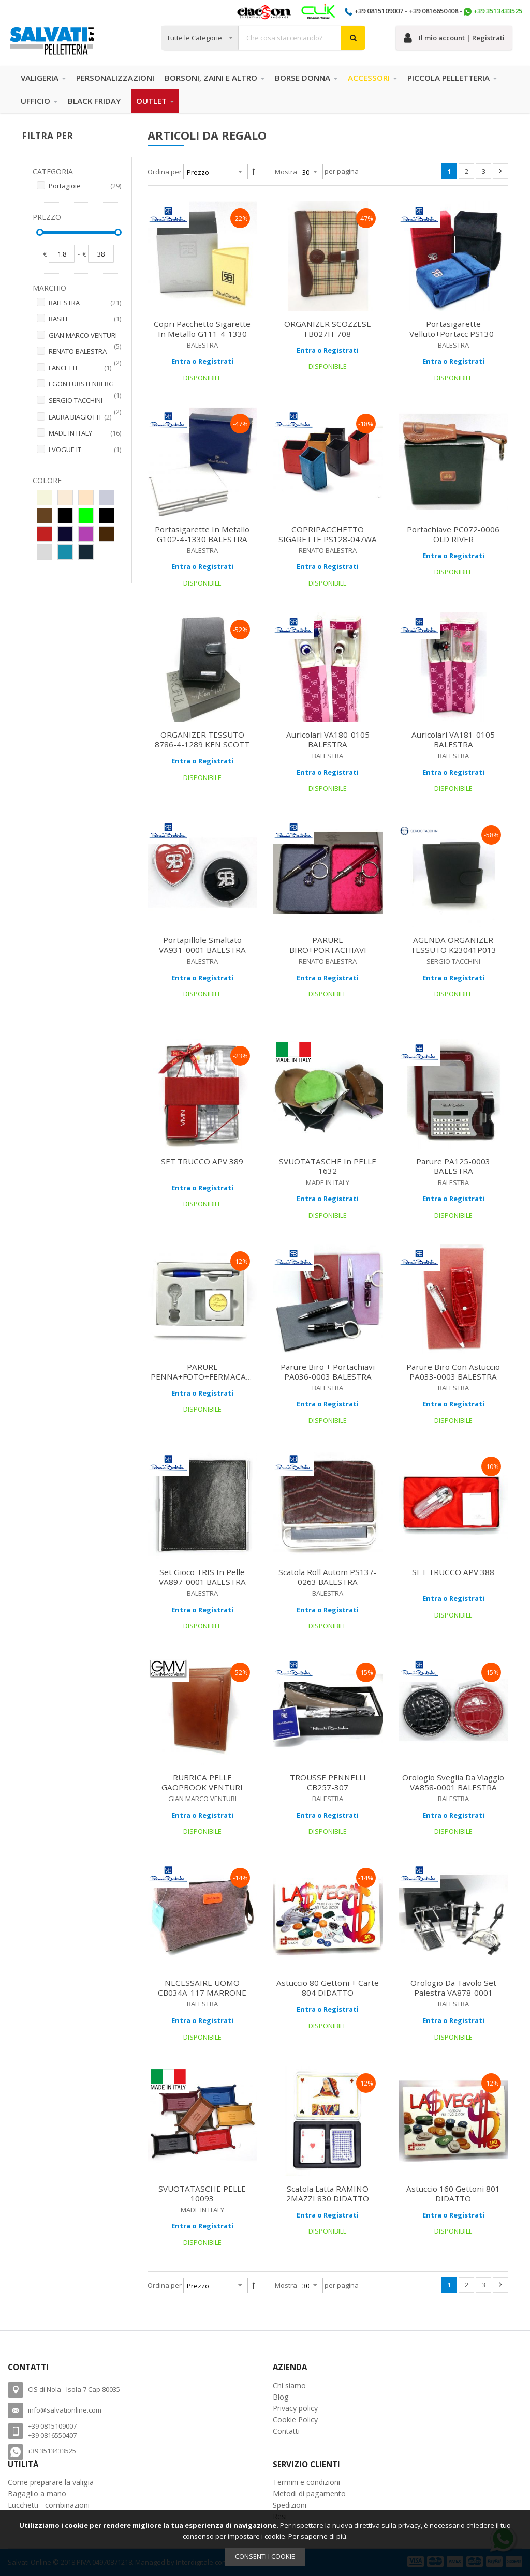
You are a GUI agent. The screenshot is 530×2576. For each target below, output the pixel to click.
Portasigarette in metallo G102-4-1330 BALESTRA (202, 534)
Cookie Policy (295, 2419)
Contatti (286, 2431)
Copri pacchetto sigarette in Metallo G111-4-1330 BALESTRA (202, 334)
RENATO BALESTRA (85, 352)
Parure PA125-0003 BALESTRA (453, 1166)
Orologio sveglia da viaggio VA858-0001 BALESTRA (453, 1782)
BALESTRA (85, 303)
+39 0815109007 (378, 11)
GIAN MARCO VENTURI (85, 336)
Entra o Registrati (202, 361)
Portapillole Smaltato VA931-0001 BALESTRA (202, 945)
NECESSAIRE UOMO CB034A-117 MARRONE (202, 1988)
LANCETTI (85, 368)
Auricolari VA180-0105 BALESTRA (328, 739)
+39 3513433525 (497, 11)
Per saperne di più (317, 2536)
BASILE (85, 319)
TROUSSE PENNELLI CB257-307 (328, 1782)
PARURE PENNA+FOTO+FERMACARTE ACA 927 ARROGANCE (206, 1376)
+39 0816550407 (52, 2435)
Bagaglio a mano (37, 2493)
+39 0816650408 (433, 11)
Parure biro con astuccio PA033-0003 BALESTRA (453, 1371)
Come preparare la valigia (51, 2482)
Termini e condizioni (306, 2482)
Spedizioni (289, 2505)
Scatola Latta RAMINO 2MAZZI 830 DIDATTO (327, 2193)
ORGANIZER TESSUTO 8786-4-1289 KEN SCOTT (202, 739)
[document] (265, 2543)
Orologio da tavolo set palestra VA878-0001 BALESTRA (453, 1993)
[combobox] (263, 38)
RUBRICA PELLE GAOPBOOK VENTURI (202, 1782)
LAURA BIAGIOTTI (85, 417)
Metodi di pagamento (309, 2493)
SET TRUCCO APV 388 (453, 1572)
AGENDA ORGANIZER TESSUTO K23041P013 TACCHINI (453, 950)
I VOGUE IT (85, 450)
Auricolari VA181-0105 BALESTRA (453, 739)
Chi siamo (289, 2385)
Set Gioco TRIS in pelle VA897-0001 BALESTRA (202, 1577)
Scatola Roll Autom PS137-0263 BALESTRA (327, 1577)
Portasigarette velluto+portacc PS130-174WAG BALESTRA (453, 334)
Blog (281, 2397)
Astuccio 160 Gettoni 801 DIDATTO (453, 2193)
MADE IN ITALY (85, 433)
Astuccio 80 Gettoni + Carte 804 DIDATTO (327, 1988)
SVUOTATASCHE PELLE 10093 (202, 2193)
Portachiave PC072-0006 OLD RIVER (453, 534)
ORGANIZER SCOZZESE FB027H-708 (327, 329)
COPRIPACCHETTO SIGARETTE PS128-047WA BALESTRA (327, 539)
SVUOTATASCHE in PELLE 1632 (327, 1166)
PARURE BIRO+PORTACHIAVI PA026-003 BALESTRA (327, 950)
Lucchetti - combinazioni (49, 2505)
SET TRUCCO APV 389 (202, 1161)
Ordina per (165, 171)
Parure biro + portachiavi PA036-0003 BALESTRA (328, 1371)
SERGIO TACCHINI (85, 401)
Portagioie (85, 186)
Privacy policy (295, 2408)
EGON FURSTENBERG (85, 384)
